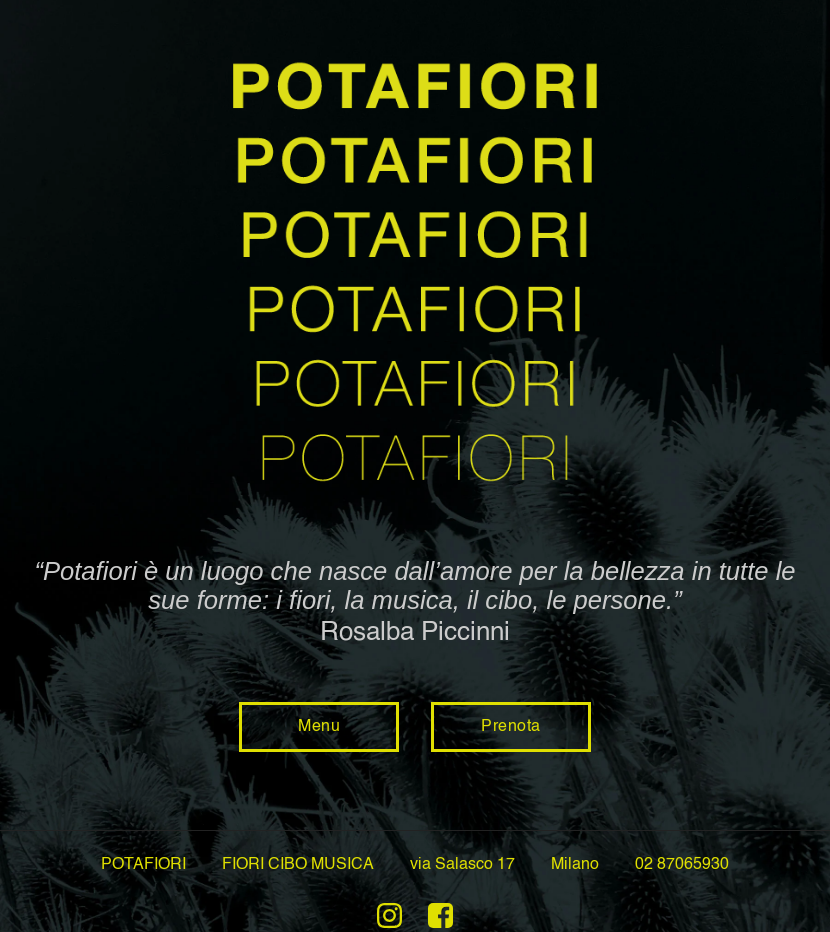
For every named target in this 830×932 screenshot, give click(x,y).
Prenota (511, 727)
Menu (319, 727)
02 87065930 (682, 865)
